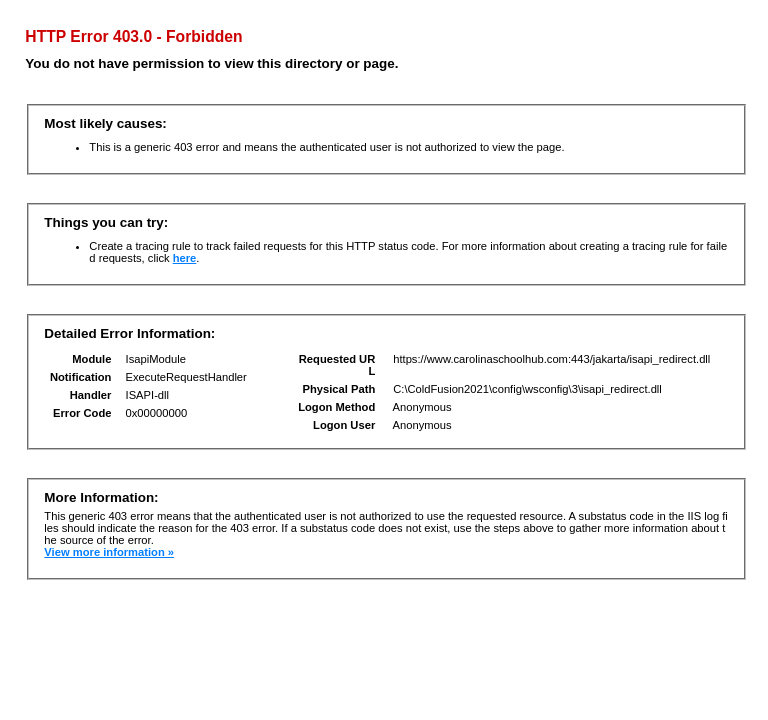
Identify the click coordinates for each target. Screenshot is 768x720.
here (185, 258)
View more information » (109, 552)
